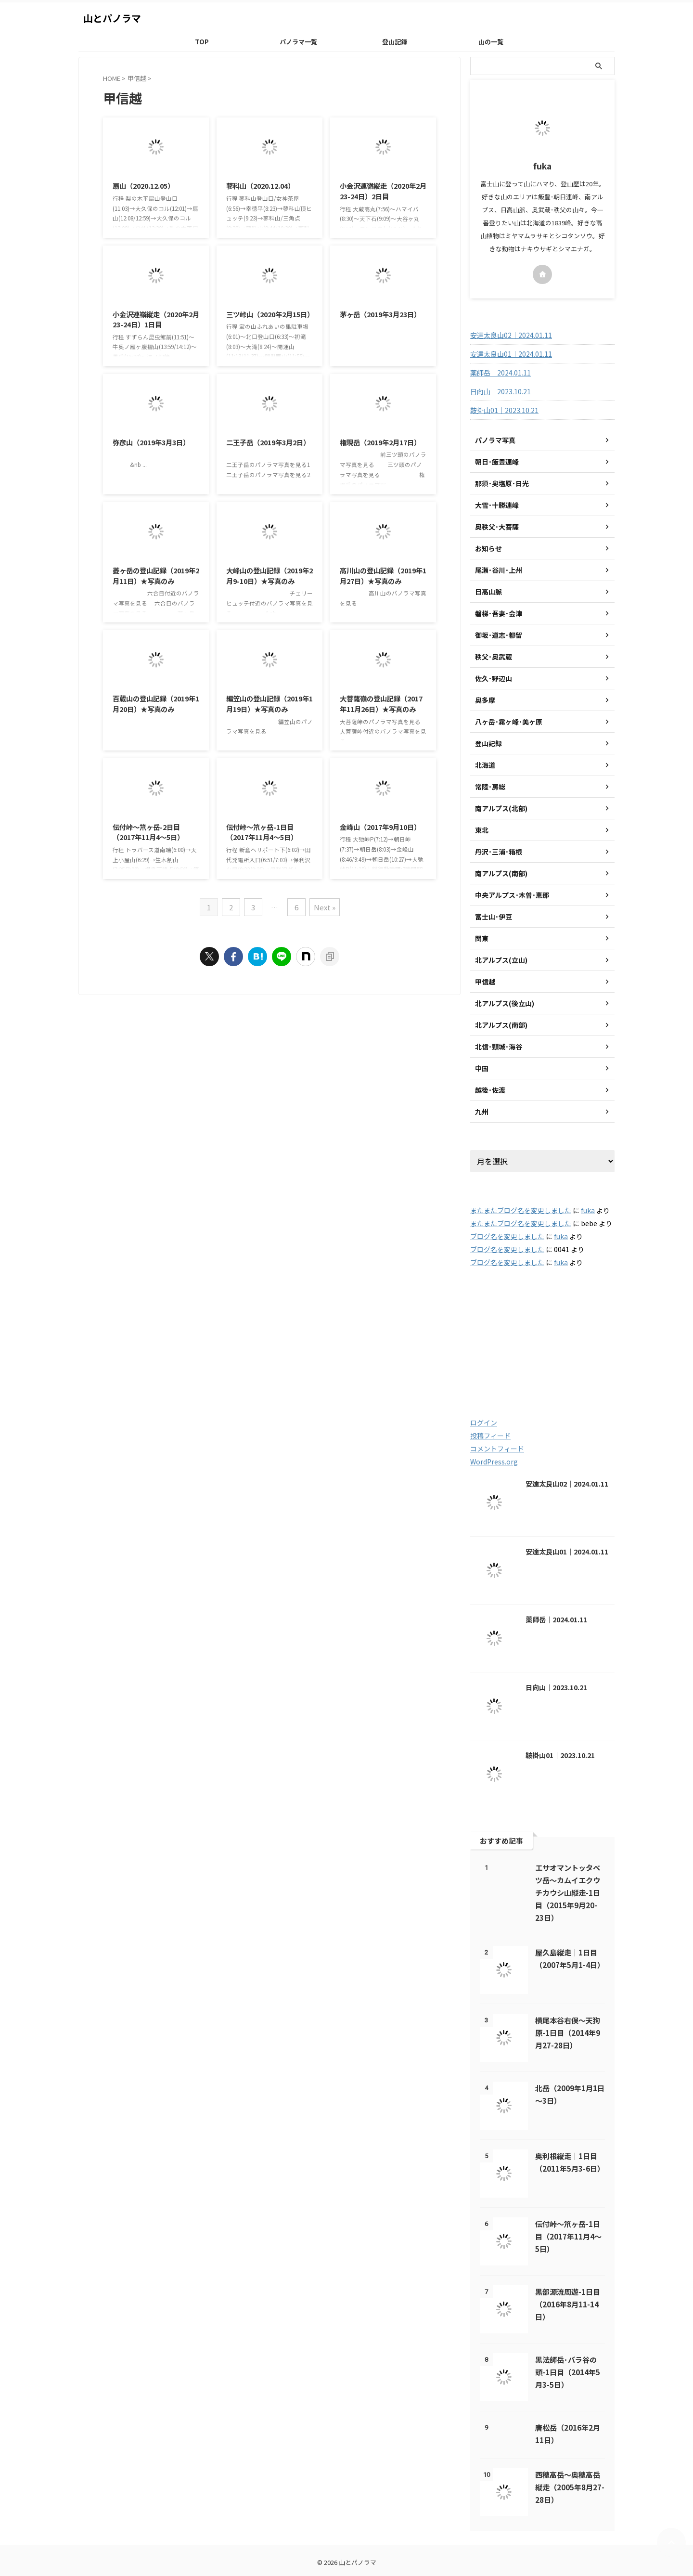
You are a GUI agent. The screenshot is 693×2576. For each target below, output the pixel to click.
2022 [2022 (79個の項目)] (536, 1373)
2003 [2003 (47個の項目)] (532, 1311)
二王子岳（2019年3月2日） (268, 442)
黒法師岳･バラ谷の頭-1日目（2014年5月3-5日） (567, 2372)
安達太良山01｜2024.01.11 (511, 354)
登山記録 (394, 41)
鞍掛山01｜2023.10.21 (504, 410)
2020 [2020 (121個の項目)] (586, 1353)
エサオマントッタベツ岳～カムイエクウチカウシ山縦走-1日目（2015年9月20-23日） (567, 1892)
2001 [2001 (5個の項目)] (489, 1311)
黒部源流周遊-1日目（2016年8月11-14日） (567, 2304)
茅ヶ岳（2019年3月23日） (380, 314)
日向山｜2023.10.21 (500, 391)
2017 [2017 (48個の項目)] (585, 1332)
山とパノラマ (112, 18)
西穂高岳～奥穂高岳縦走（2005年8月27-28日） (569, 2487)
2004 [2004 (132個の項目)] (579, 1311)
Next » (324, 907)
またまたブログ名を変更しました (520, 1210)
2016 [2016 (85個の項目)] (540, 1332)
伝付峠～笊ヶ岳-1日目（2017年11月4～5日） (261, 832)
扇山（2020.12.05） (143, 186)
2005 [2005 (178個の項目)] (493, 1332)
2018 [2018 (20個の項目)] (491, 1353)
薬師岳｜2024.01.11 (500, 372)
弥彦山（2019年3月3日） (151, 442)
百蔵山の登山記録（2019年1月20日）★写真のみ (156, 703)
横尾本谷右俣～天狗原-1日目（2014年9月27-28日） (567, 2032)
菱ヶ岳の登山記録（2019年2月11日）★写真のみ (156, 575)
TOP (202, 41)
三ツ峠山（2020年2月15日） (270, 314)
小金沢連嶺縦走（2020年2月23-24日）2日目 (383, 191)
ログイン (483, 1422)
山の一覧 (490, 41)
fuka (588, 1210)
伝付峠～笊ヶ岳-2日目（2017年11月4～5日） (148, 832)
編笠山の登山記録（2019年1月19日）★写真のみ (269, 703)
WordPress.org (494, 1461)
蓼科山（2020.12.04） (260, 186)
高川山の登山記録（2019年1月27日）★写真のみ (383, 575)
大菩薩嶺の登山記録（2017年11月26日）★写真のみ (381, 703)
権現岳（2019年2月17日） (380, 442)
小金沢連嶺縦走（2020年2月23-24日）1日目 (156, 319)
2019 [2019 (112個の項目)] (538, 1353)
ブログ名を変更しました (507, 1236)
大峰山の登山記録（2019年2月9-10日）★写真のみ (269, 575)
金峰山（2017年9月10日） (380, 827)
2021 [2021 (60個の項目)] (491, 1373)
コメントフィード (497, 1448)
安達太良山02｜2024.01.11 (511, 335)
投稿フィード (490, 1435)
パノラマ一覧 (298, 41)
